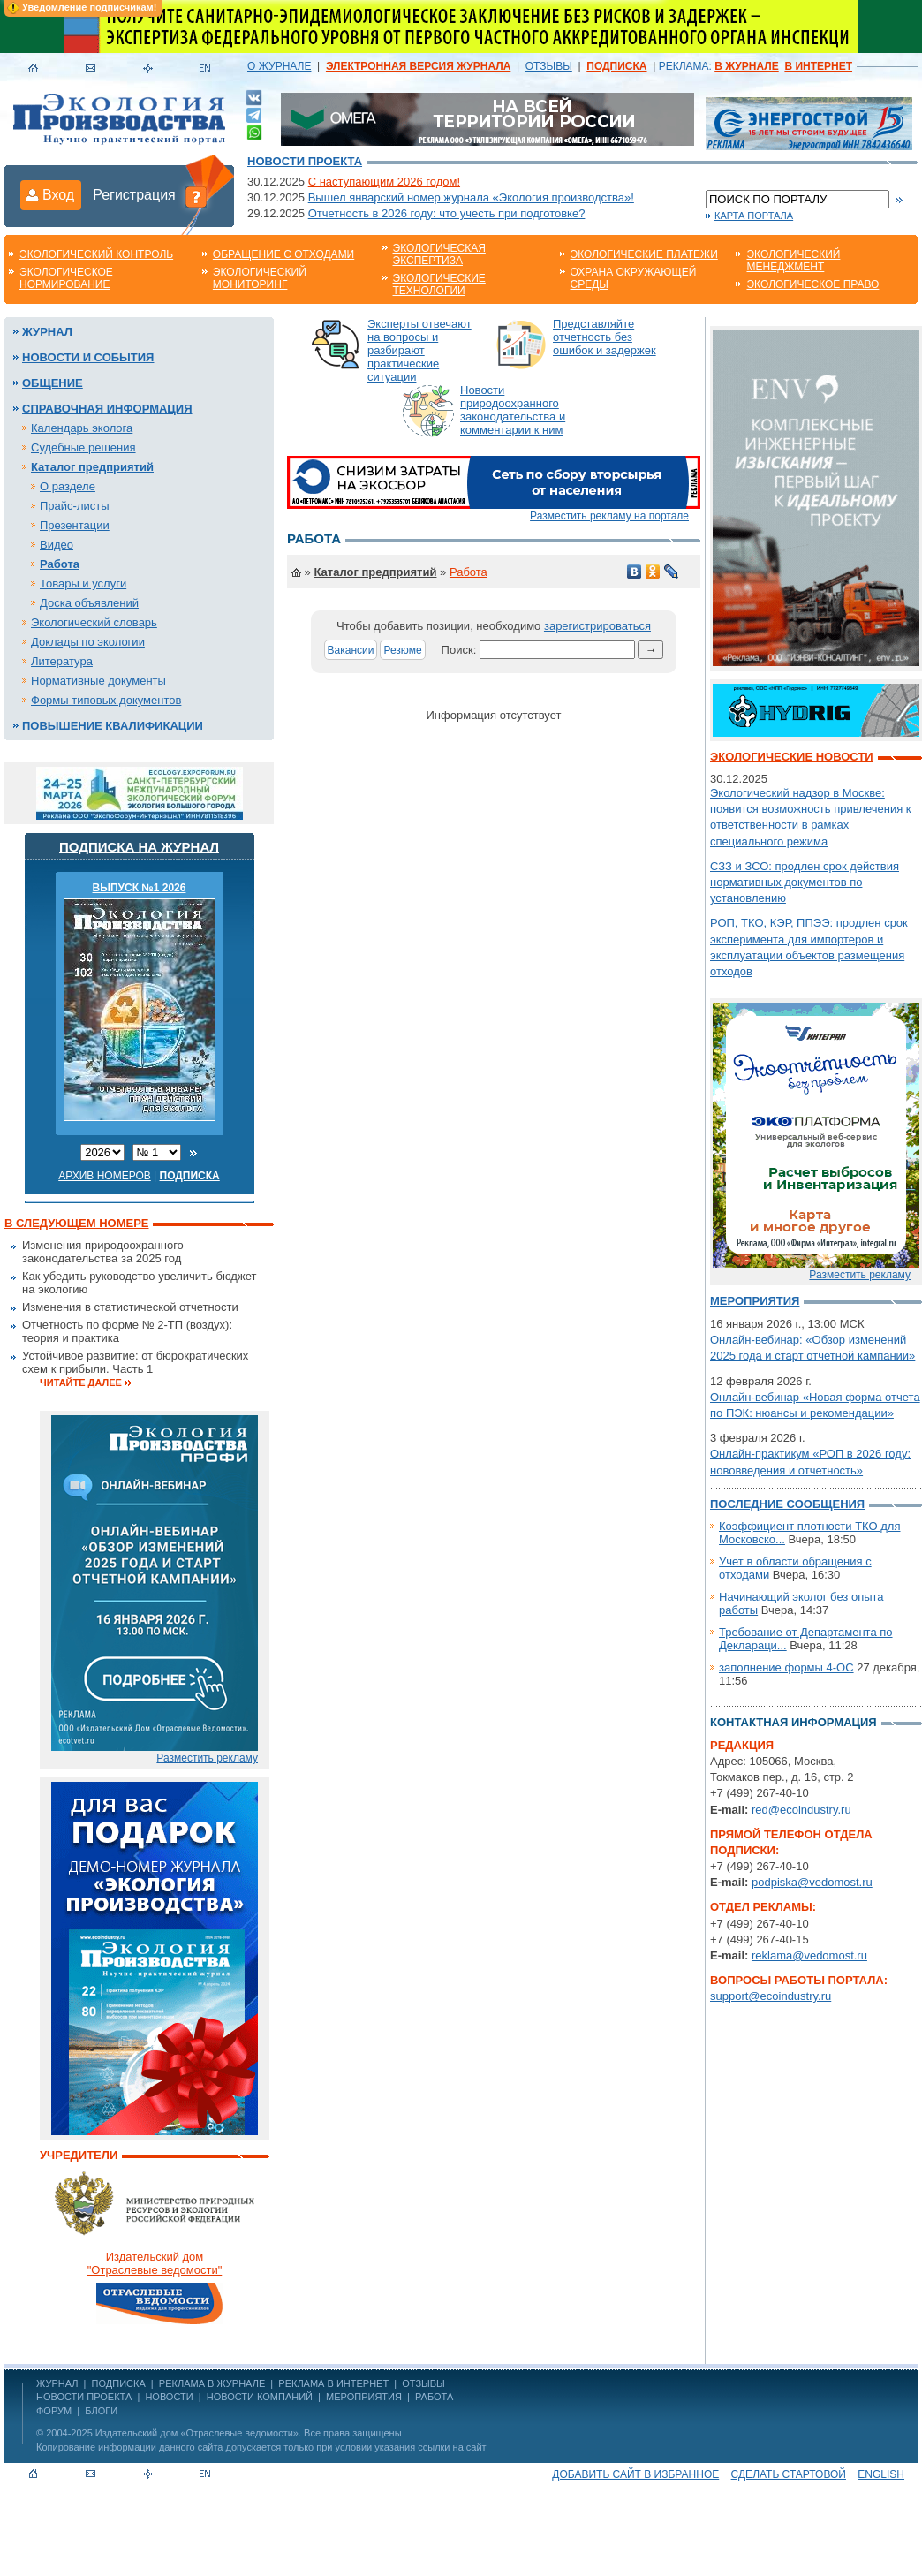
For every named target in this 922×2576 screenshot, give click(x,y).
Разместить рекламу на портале (609, 516)
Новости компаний (260, 2396)
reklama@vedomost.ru (809, 1955)
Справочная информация (107, 408)
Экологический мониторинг (259, 278)
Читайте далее (81, 1382)
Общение (52, 383)
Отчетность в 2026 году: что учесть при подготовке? (447, 213)
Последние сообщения (787, 1504)
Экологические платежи (644, 254)
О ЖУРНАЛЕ (279, 66)
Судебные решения (83, 447)
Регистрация (134, 194)
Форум (54, 2411)
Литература (62, 661)
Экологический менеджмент (793, 260)
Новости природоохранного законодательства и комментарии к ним (512, 409)
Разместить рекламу (207, 1758)
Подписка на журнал (139, 846)
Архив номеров (104, 1176)
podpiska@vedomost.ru (812, 1882)
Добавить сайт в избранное (635, 2474)
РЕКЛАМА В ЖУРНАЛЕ (212, 2383)
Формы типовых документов (106, 700)
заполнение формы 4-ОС (786, 1667)
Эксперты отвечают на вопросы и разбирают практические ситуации (419, 350)
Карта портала (753, 215)
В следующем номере (76, 1223)
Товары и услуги (83, 583)
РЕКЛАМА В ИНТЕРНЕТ (333, 2383)
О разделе (67, 486)
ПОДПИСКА (119, 2383)
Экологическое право (812, 284)
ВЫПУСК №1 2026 (139, 888)
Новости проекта (304, 161)
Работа (59, 564)
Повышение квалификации (112, 725)
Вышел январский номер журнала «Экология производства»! (471, 197)
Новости (169, 2396)
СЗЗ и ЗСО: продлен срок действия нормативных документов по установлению (804, 882)
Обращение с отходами (283, 254)
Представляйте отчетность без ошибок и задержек (604, 337)
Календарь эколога (81, 428)
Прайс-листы (75, 505)
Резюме (402, 650)
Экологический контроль (96, 254)
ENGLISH (881, 2474)
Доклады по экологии (88, 641)
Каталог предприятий (92, 467)
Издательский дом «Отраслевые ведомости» (197, 2433)
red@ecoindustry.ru (801, 1809)
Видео (56, 544)
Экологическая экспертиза (439, 254)
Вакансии (351, 650)
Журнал (47, 331)
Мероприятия (754, 1300)
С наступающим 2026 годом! (384, 181)
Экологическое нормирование (66, 278)
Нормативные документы (98, 680)
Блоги (101, 2411)
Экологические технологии (439, 284)
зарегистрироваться (597, 626)
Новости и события (88, 357)
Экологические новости (791, 756)
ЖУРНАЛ (57, 2383)
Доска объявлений (89, 603)
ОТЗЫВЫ (548, 66)
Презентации (75, 525)
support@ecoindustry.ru (770, 1996)
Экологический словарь (94, 622)
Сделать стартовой (788, 2474)
